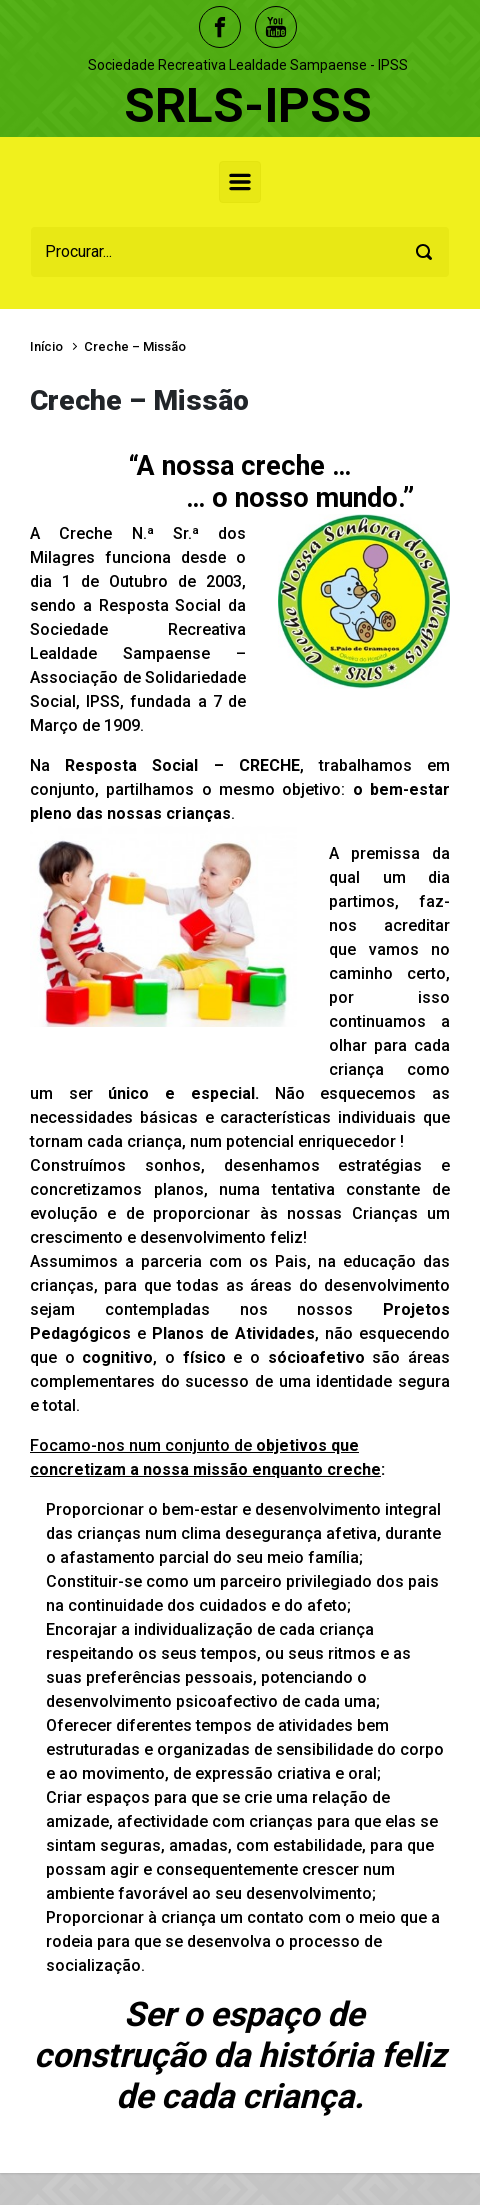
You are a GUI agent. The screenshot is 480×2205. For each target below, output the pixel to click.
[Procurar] (240, 252)
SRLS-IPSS (248, 105)
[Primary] (240, 182)
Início (46, 346)
